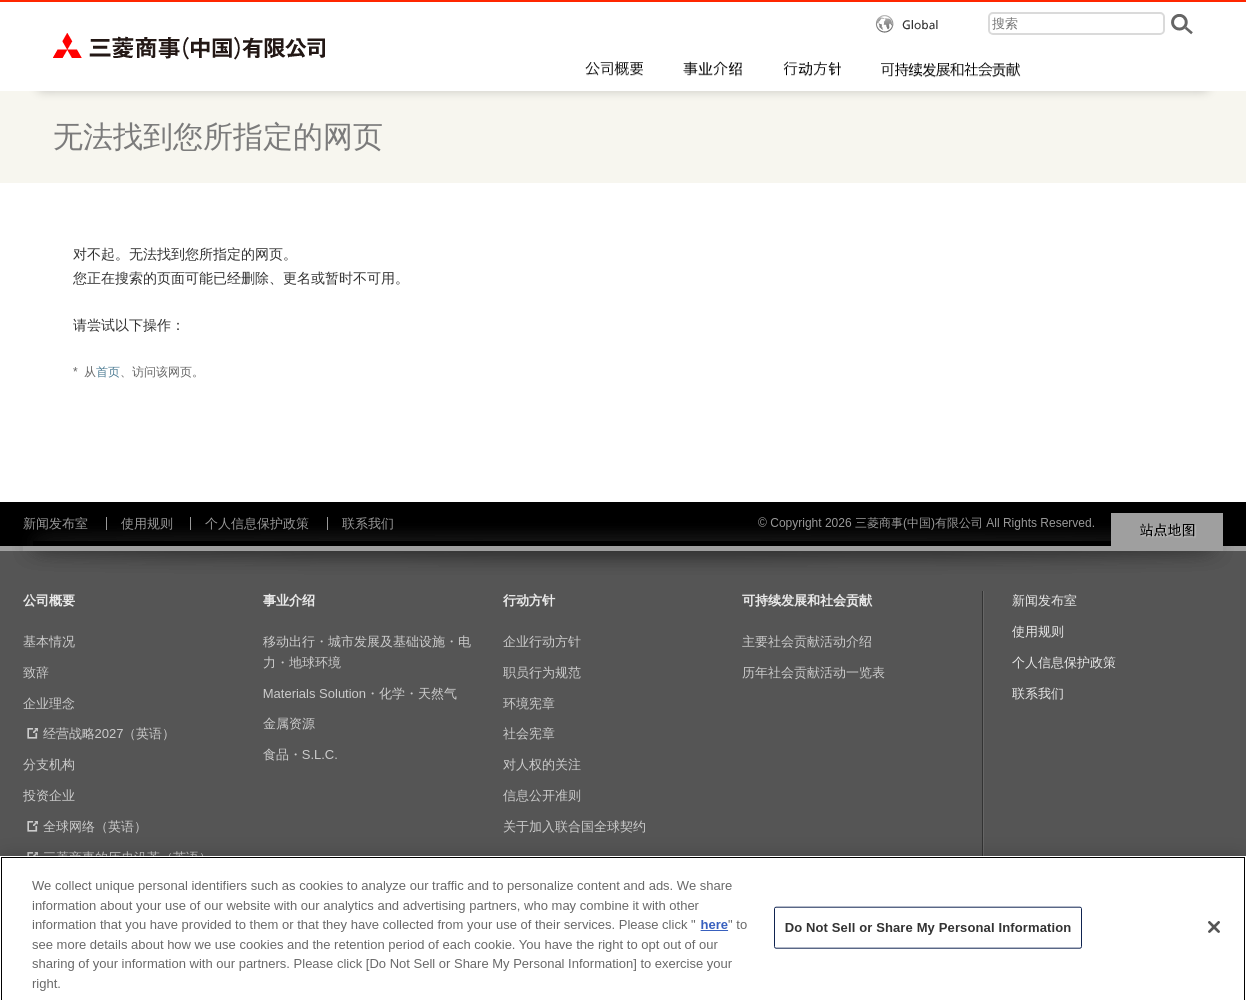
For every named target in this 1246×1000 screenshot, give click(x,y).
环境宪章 (529, 703)
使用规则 (147, 523)
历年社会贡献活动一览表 (813, 672)
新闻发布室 (55, 523)
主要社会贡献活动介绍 (807, 641)
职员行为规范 (542, 672)
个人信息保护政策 (257, 523)
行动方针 (529, 600)
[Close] (1214, 940)
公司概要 (49, 600)
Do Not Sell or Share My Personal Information (928, 940)
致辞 (36, 672)
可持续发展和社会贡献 (807, 600)
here (714, 936)
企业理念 (49, 703)
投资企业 (49, 795)
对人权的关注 (542, 764)
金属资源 (289, 723)
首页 (108, 372)
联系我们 (368, 523)
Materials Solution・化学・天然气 (360, 693)
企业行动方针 (542, 641)
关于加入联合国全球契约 (574, 826)
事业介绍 (289, 600)
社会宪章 (529, 733)
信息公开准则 (542, 795)
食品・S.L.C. (300, 754)
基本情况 (49, 641)
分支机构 (49, 764)
